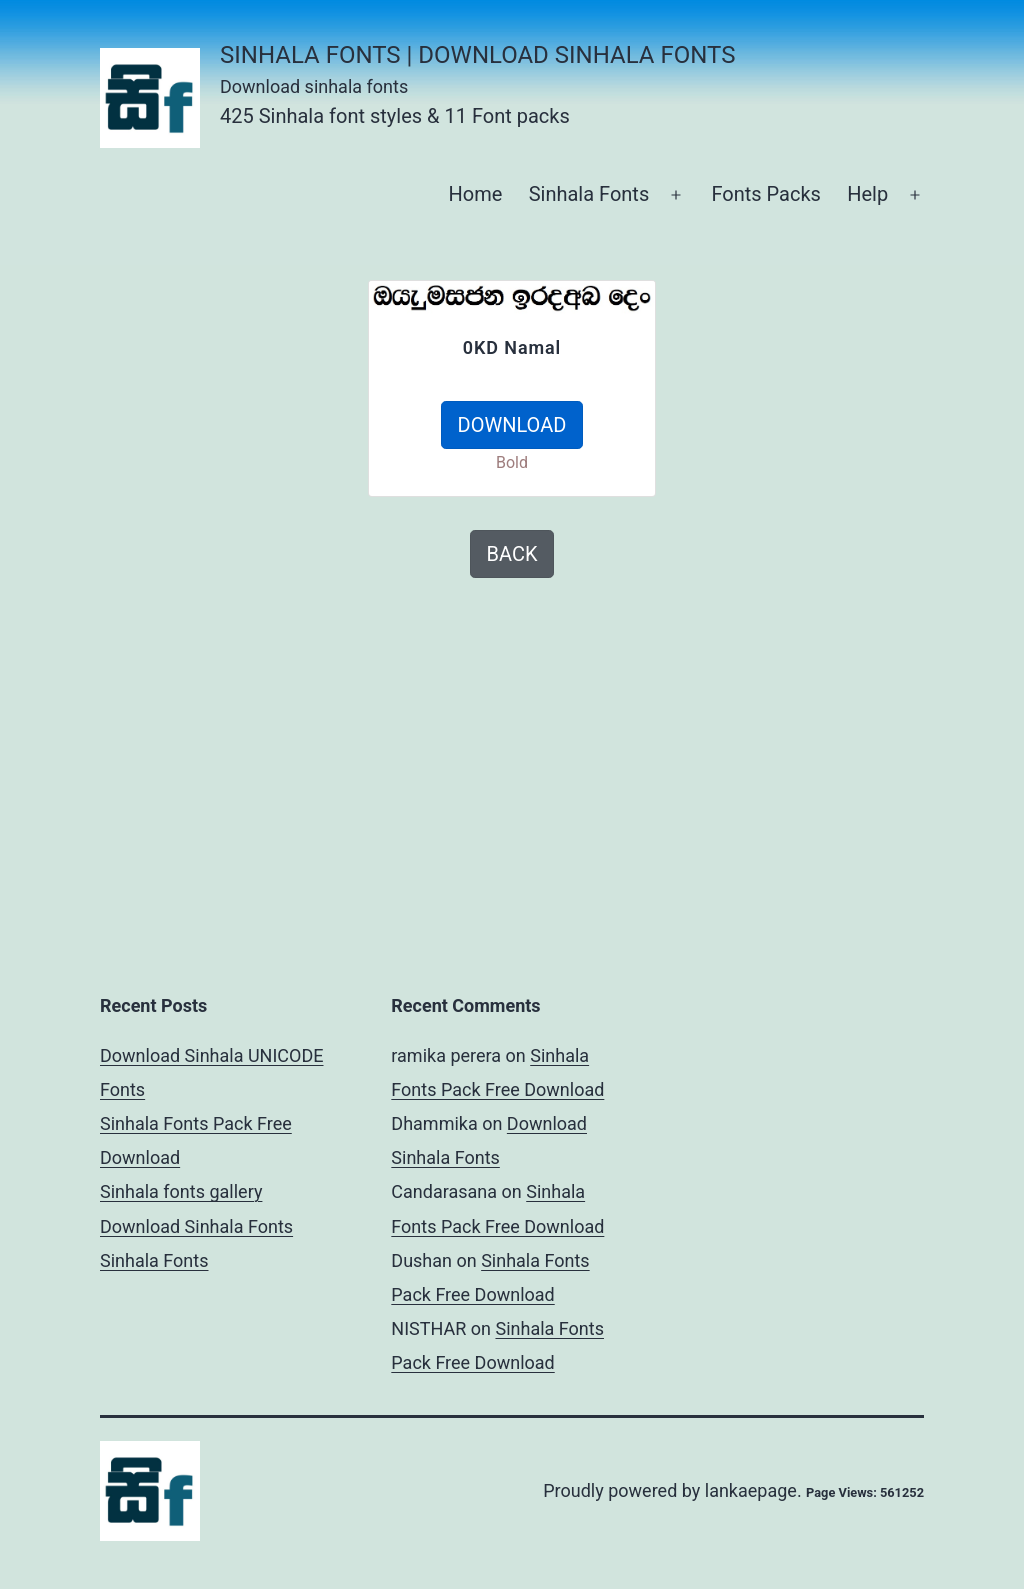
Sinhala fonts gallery (181, 1191)
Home (475, 194)
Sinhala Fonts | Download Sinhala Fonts (477, 55)
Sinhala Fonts (589, 194)
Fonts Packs (765, 194)
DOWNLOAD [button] (512, 425)
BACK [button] (512, 554)
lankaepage (751, 1490)
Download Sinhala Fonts (196, 1226)
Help (867, 194)
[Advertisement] (192, 405)
